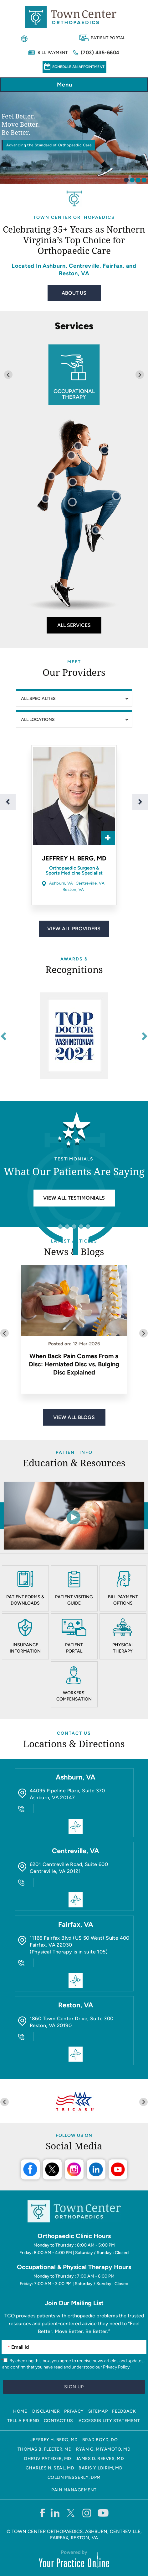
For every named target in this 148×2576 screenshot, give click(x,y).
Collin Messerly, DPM (74, 2477)
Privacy (74, 2411)
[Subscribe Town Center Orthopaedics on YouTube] (103, 2512)
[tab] (126, 180)
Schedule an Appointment (78, 67)
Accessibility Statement (109, 2420)
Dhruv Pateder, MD (47, 2458)
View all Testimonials (74, 1198)
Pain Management (74, 2490)
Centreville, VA (90, 883)
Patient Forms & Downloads (25, 1600)
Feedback (124, 2411)
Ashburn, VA (61, 883)
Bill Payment (53, 52)
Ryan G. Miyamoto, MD (103, 2449)
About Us (74, 293)
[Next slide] (139, 375)
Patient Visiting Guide (74, 1600)
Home (20, 2411)
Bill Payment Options (123, 1600)
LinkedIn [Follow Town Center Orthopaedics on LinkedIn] (96, 2169)
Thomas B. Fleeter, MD (45, 2449)
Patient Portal (108, 37)
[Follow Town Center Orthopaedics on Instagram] (87, 2512)
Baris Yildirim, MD (100, 2468)
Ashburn (54, 265)
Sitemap (98, 2411)
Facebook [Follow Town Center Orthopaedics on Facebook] (30, 2169)
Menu (72, 85)
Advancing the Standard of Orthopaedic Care (49, 145)
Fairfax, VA (75, 1924)
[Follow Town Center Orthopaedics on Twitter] (71, 2512)
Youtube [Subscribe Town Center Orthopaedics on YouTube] (118, 2169)
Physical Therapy (123, 1648)
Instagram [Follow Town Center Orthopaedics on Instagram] (74, 2169)
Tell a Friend (23, 2420)
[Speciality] (74, 698)
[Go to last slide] (4, 1036)
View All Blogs (74, 1417)
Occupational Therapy (74, 394)
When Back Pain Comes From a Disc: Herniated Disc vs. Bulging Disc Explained (74, 1364)
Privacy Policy (116, 2367)
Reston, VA (74, 273)
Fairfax (113, 265)
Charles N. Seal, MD (50, 2468)
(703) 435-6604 (100, 52)
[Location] (74, 719)
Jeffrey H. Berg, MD (74, 858)
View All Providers (73, 929)
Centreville (84, 265)
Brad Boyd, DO (100, 2439)
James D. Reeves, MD (100, 2458)
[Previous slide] (8, 375)
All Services (74, 625)
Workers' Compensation (74, 1696)
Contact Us (74, 1733)
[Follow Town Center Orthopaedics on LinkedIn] (55, 2512)
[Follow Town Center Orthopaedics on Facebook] (42, 2512)
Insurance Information (25, 1648)
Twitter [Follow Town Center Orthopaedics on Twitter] (52, 2169)
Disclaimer (46, 2411)
